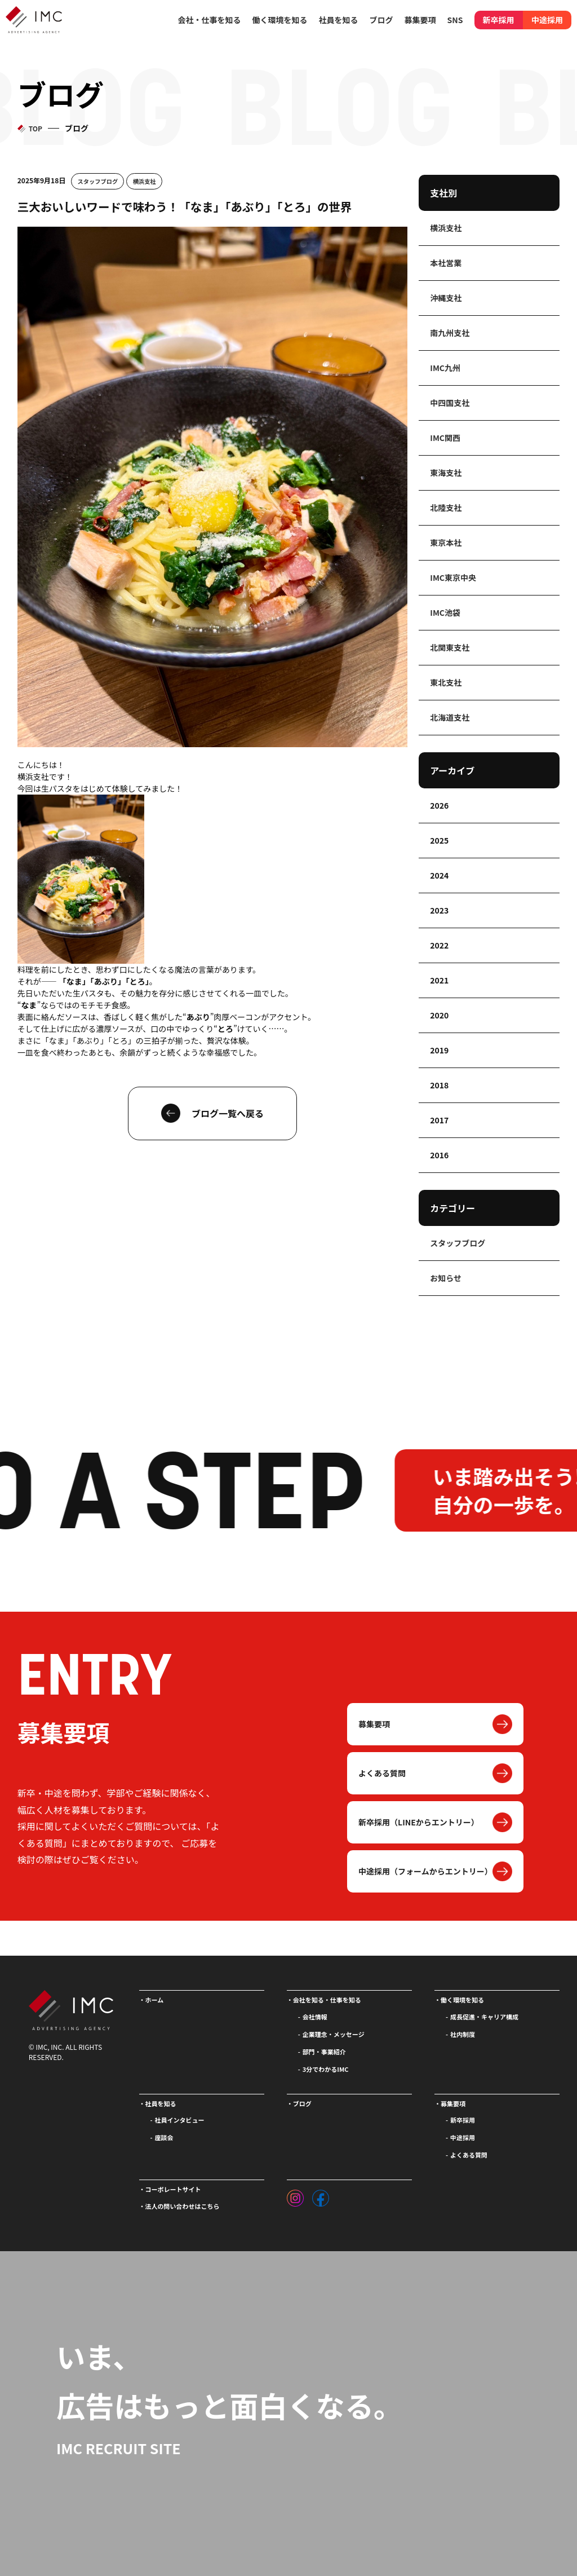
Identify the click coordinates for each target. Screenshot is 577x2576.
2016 (439, 1155)
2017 (439, 1120)
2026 (439, 805)
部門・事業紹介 (324, 2051)
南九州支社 (449, 332)
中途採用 (547, 19)
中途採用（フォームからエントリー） (425, 1871)
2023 (439, 910)
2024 (439, 875)
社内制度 (462, 2034)
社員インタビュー (180, 2119)
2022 (439, 945)
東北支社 (445, 682)
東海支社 (445, 472)
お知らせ (445, 1277)
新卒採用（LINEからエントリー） (418, 1822)
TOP (35, 128)
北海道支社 (449, 717)
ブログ (381, 19)
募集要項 (374, 1724)
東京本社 (445, 542)
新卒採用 (498, 19)
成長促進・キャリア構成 (484, 2016)
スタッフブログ (98, 181)
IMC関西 (445, 437)
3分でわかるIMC (326, 2069)
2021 (439, 980)
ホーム (154, 1999)
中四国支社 (449, 402)
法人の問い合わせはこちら (182, 2206)
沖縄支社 (445, 297)
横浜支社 (144, 181)
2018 (439, 1085)
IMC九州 (445, 367)
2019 (439, 1050)
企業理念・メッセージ (334, 2034)
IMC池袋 (445, 612)
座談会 (164, 2137)
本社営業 (445, 262)
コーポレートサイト (173, 2189)
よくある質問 (382, 1773)
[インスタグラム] (295, 2195)
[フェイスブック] (320, 2195)
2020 (439, 1015)
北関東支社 (449, 647)
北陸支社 (445, 507)
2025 (439, 840)
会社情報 (315, 2016)
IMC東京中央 (453, 577)
